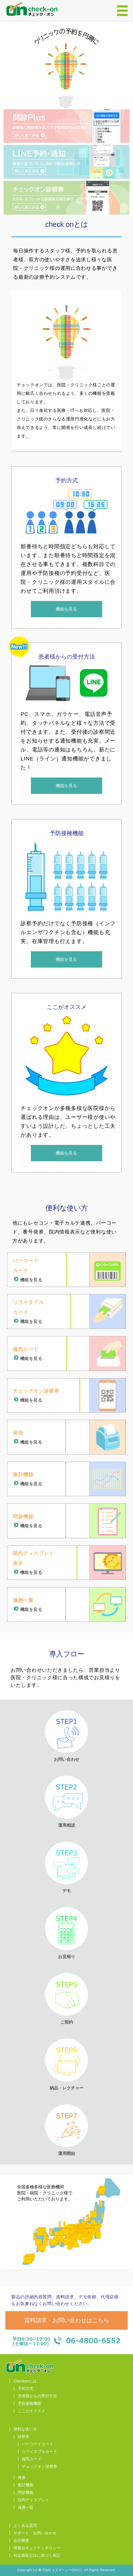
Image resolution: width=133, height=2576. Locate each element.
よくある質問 (25, 2526)
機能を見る (66, 609)
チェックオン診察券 (39, 2466)
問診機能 (25, 2492)
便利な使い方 (25, 2429)
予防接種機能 (29, 2403)
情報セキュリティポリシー (36, 2548)
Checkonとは (25, 2381)
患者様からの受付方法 (37, 2396)
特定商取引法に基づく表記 (36, 2555)
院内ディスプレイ (33, 2500)
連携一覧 (25, 2507)
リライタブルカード (39, 2452)
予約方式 (25, 2389)
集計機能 (25, 2485)
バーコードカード (37, 2444)
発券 (22, 2478)
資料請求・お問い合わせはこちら (66, 2320)
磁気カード (31, 2459)
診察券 (23, 2437)
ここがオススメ (31, 2411)
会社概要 (21, 2541)
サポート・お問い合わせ (34, 2533)
